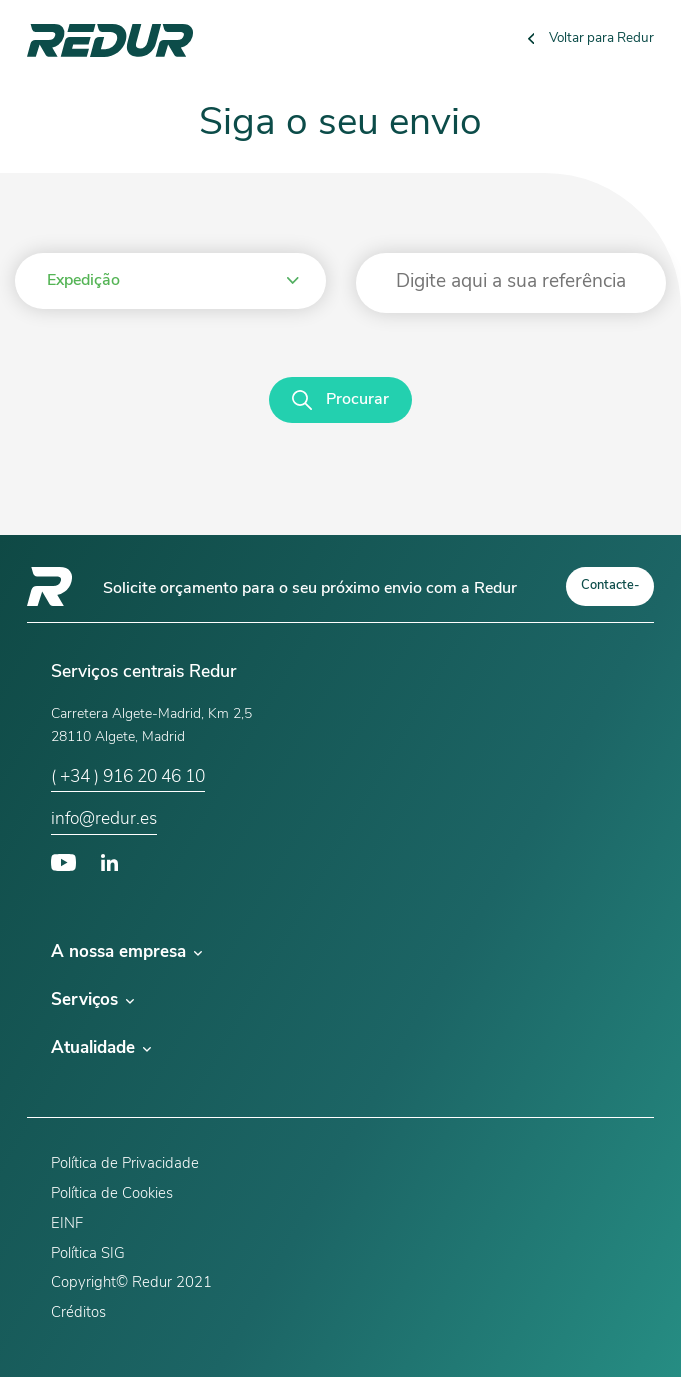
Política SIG (88, 1254)
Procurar (340, 400)
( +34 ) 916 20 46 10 (128, 777)
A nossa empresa (126, 952)
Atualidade (101, 1048)
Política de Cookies (112, 1194)
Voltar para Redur (591, 38)
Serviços (92, 1000)
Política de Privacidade (125, 1164)
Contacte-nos (610, 592)
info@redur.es (104, 819)
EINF (67, 1224)
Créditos (78, 1313)
